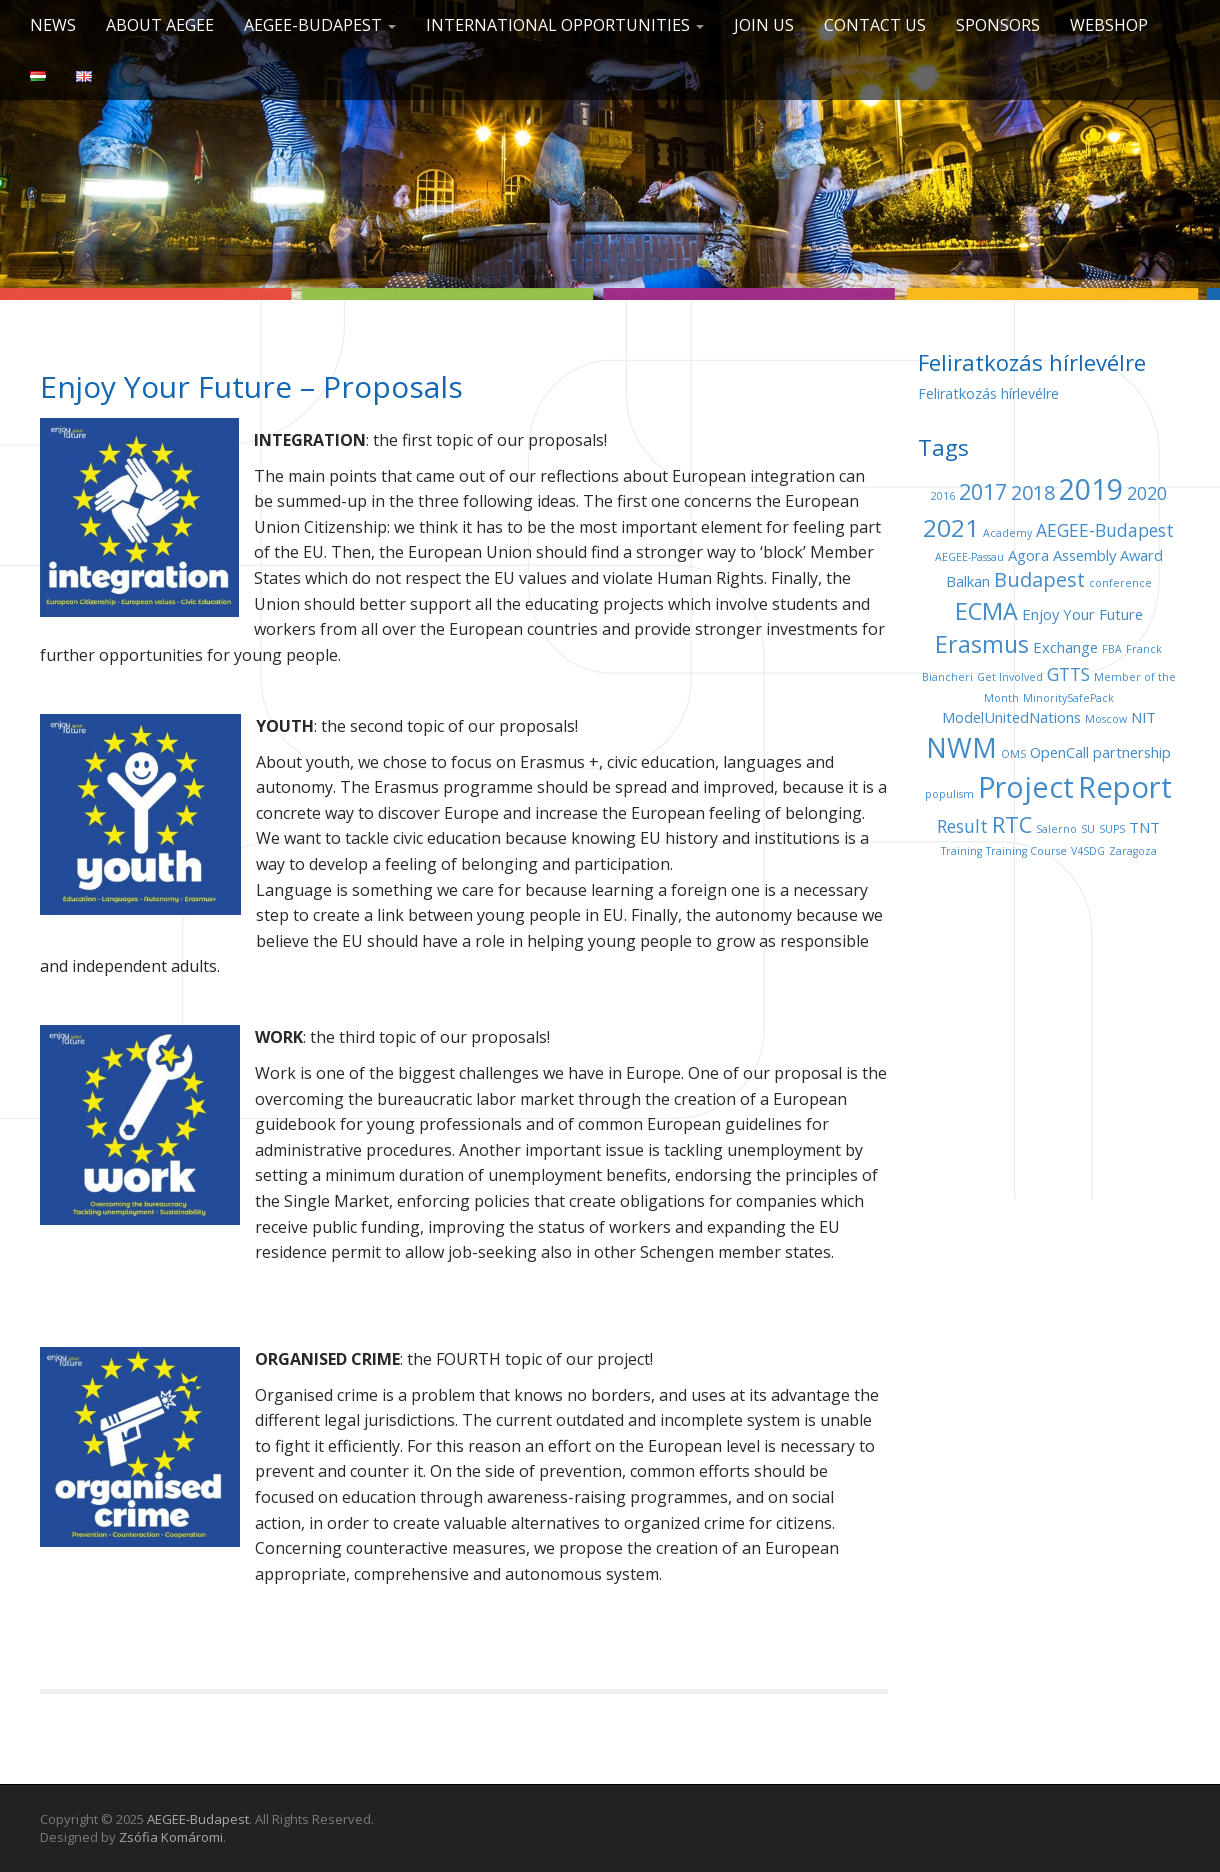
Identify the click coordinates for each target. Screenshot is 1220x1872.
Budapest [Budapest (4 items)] (1039, 579)
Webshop (1109, 25)
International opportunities (565, 25)
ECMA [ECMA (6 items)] (986, 611)
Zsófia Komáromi (171, 1837)
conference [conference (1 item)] (1120, 583)
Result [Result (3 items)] (962, 826)
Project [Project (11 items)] (1026, 786)
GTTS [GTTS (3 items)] (1068, 674)
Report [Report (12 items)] (1125, 787)
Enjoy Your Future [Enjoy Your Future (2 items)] (1082, 614)
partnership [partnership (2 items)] (1132, 752)
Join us (764, 25)
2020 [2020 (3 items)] (1147, 493)
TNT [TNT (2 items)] (1144, 827)
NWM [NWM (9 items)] (961, 747)
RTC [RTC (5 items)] (1012, 824)
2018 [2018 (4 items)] (1033, 492)
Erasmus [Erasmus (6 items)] (982, 644)
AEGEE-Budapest (320, 25)
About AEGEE (160, 25)
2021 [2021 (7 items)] (951, 527)
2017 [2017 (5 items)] (983, 491)
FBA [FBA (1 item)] (1112, 649)
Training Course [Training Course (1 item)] (1026, 851)
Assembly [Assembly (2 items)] (1084, 555)
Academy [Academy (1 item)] (1007, 533)
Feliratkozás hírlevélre (988, 393)
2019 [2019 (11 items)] (1091, 488)
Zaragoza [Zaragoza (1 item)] (1133, 851)
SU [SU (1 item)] (1088, 829)
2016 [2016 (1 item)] (943, 496)
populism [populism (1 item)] (949, 794)
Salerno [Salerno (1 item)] (1056, 829)
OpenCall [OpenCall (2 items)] (1059, 752)
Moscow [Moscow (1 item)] (1106, 719)
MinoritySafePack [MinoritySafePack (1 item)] (1068, 698)
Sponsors (998, 25)
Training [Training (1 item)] (961, 851)
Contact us (875, 25)
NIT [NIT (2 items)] (1143, 717)
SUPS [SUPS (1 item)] (1112, 829)
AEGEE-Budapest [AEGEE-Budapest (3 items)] (1105, 530)
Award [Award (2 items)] (1141, 555)
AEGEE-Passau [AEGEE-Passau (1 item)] (969, 557)
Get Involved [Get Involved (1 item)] (1010, 677)
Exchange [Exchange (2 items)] (1065, 647)
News (53, 25)
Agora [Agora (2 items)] (1028, 555)
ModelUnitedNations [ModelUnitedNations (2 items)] (1011, 717)
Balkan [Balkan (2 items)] (968, 581)
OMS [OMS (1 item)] (1013, 754)
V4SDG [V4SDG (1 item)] (1088, 851)
